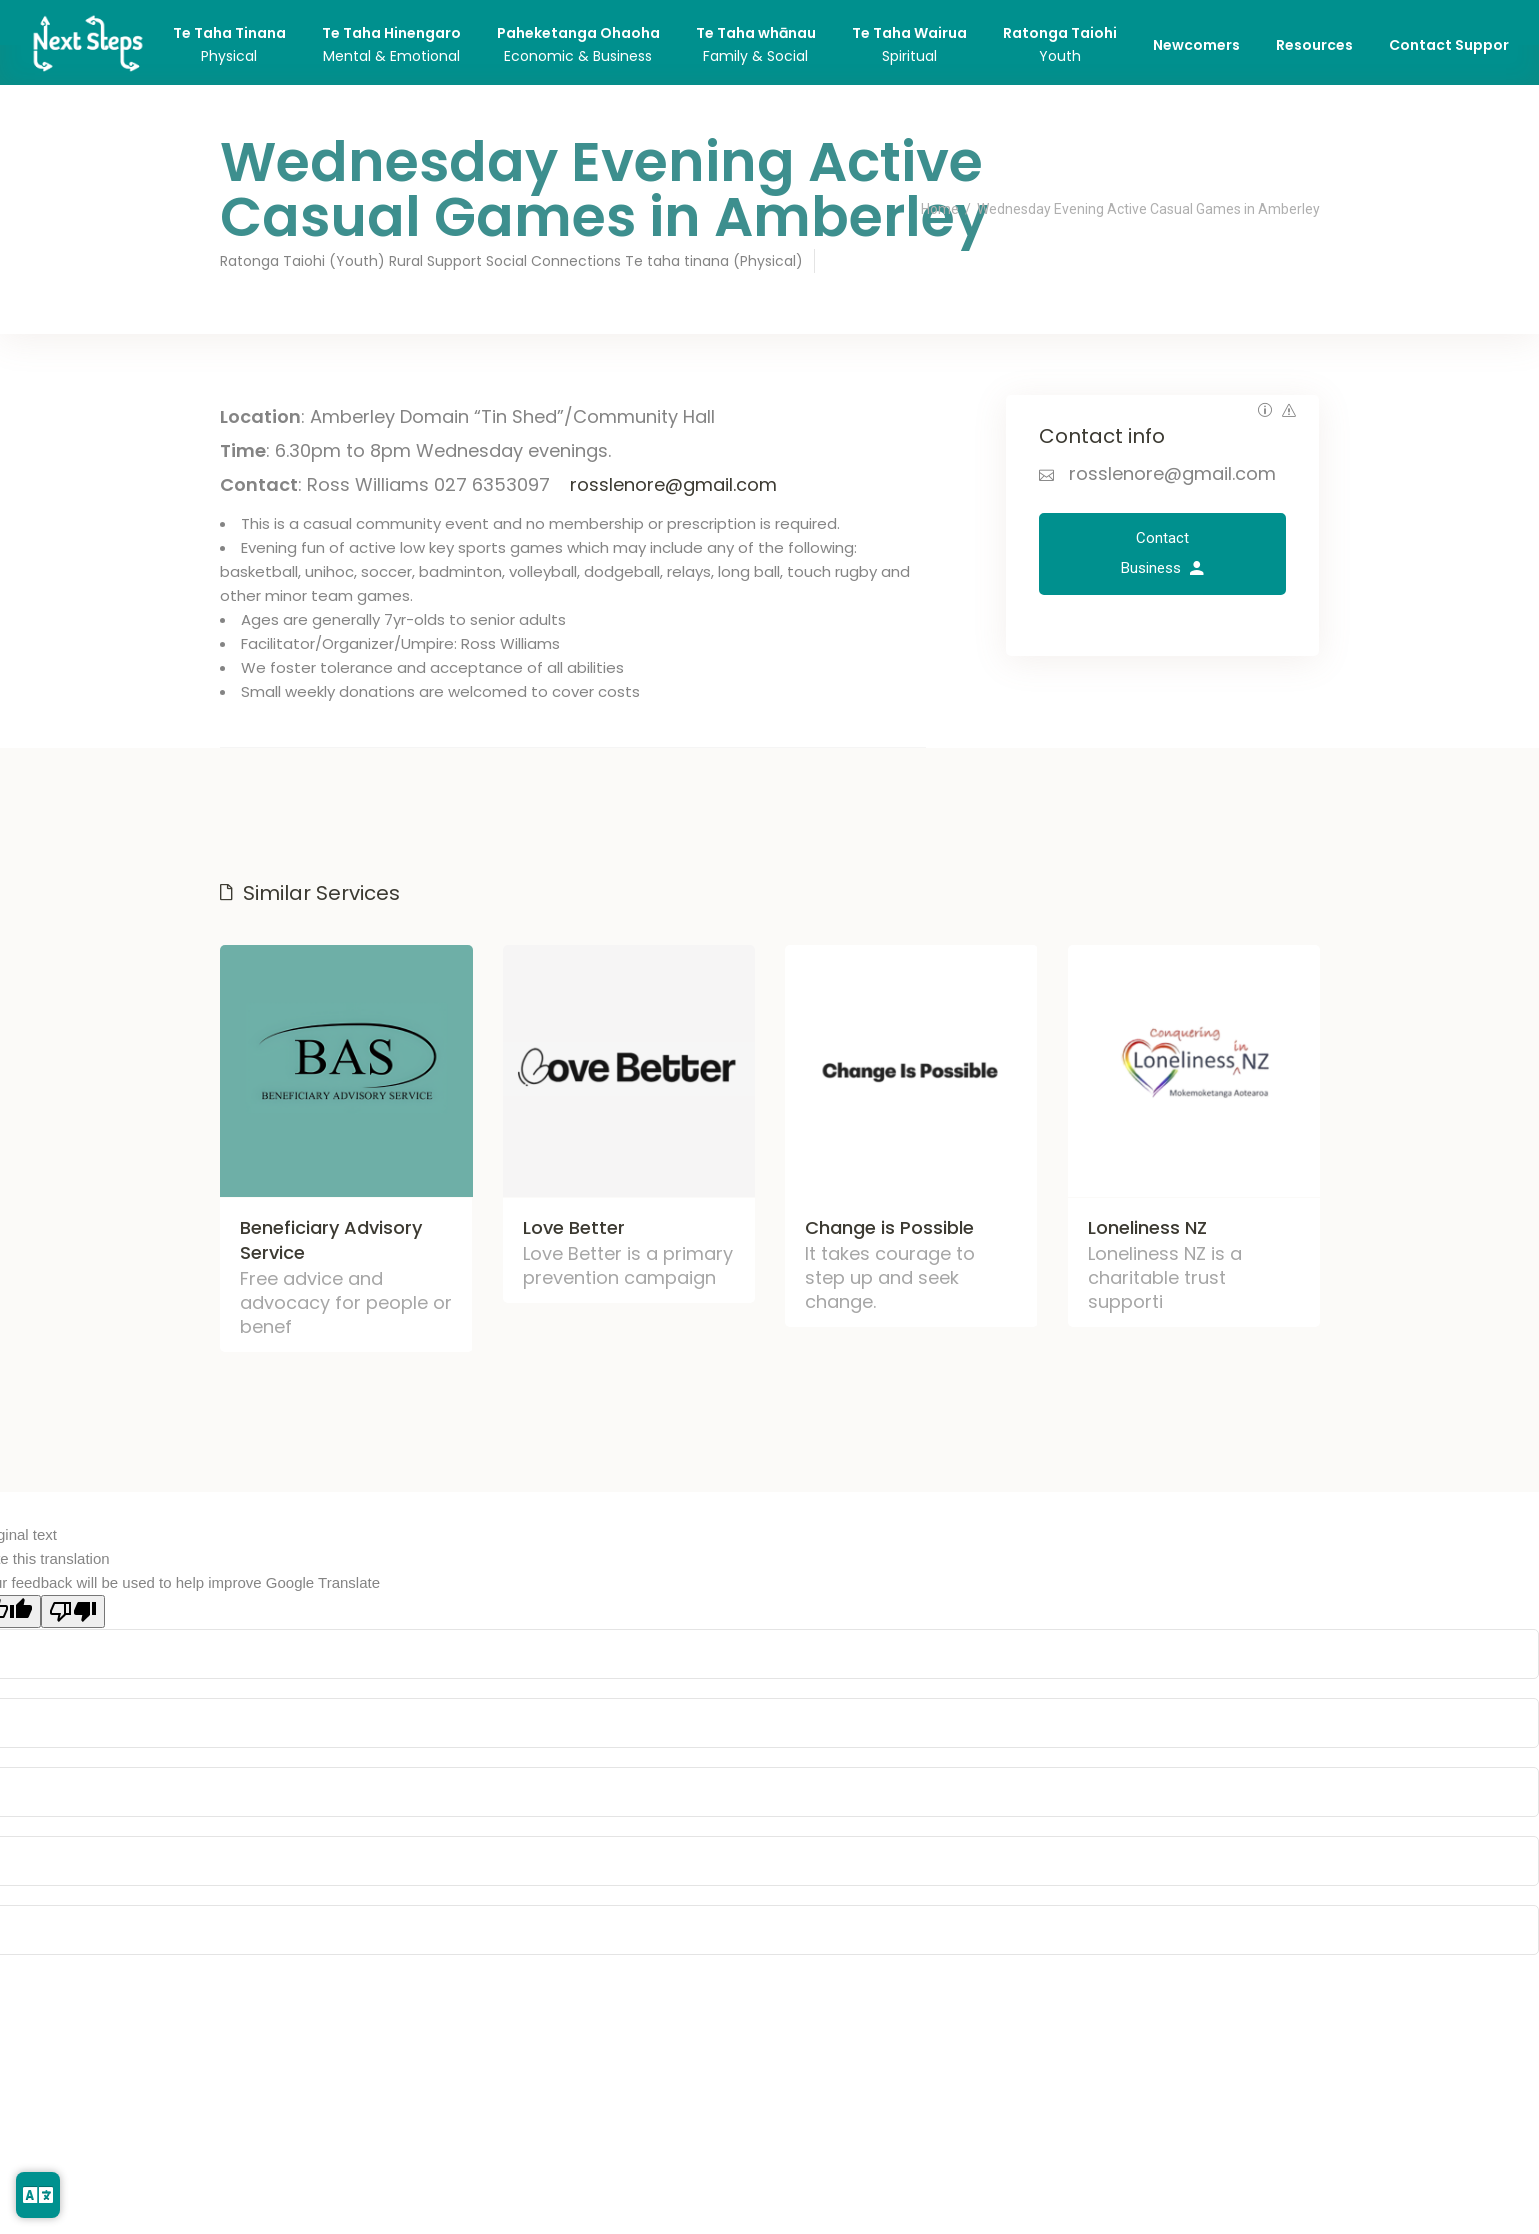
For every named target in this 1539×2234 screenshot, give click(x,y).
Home (940, 209)
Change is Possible (889, 1226)
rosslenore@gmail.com (673, 484)
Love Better (574, 1226)
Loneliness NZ (1147, 1226)
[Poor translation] (73, 1611)
